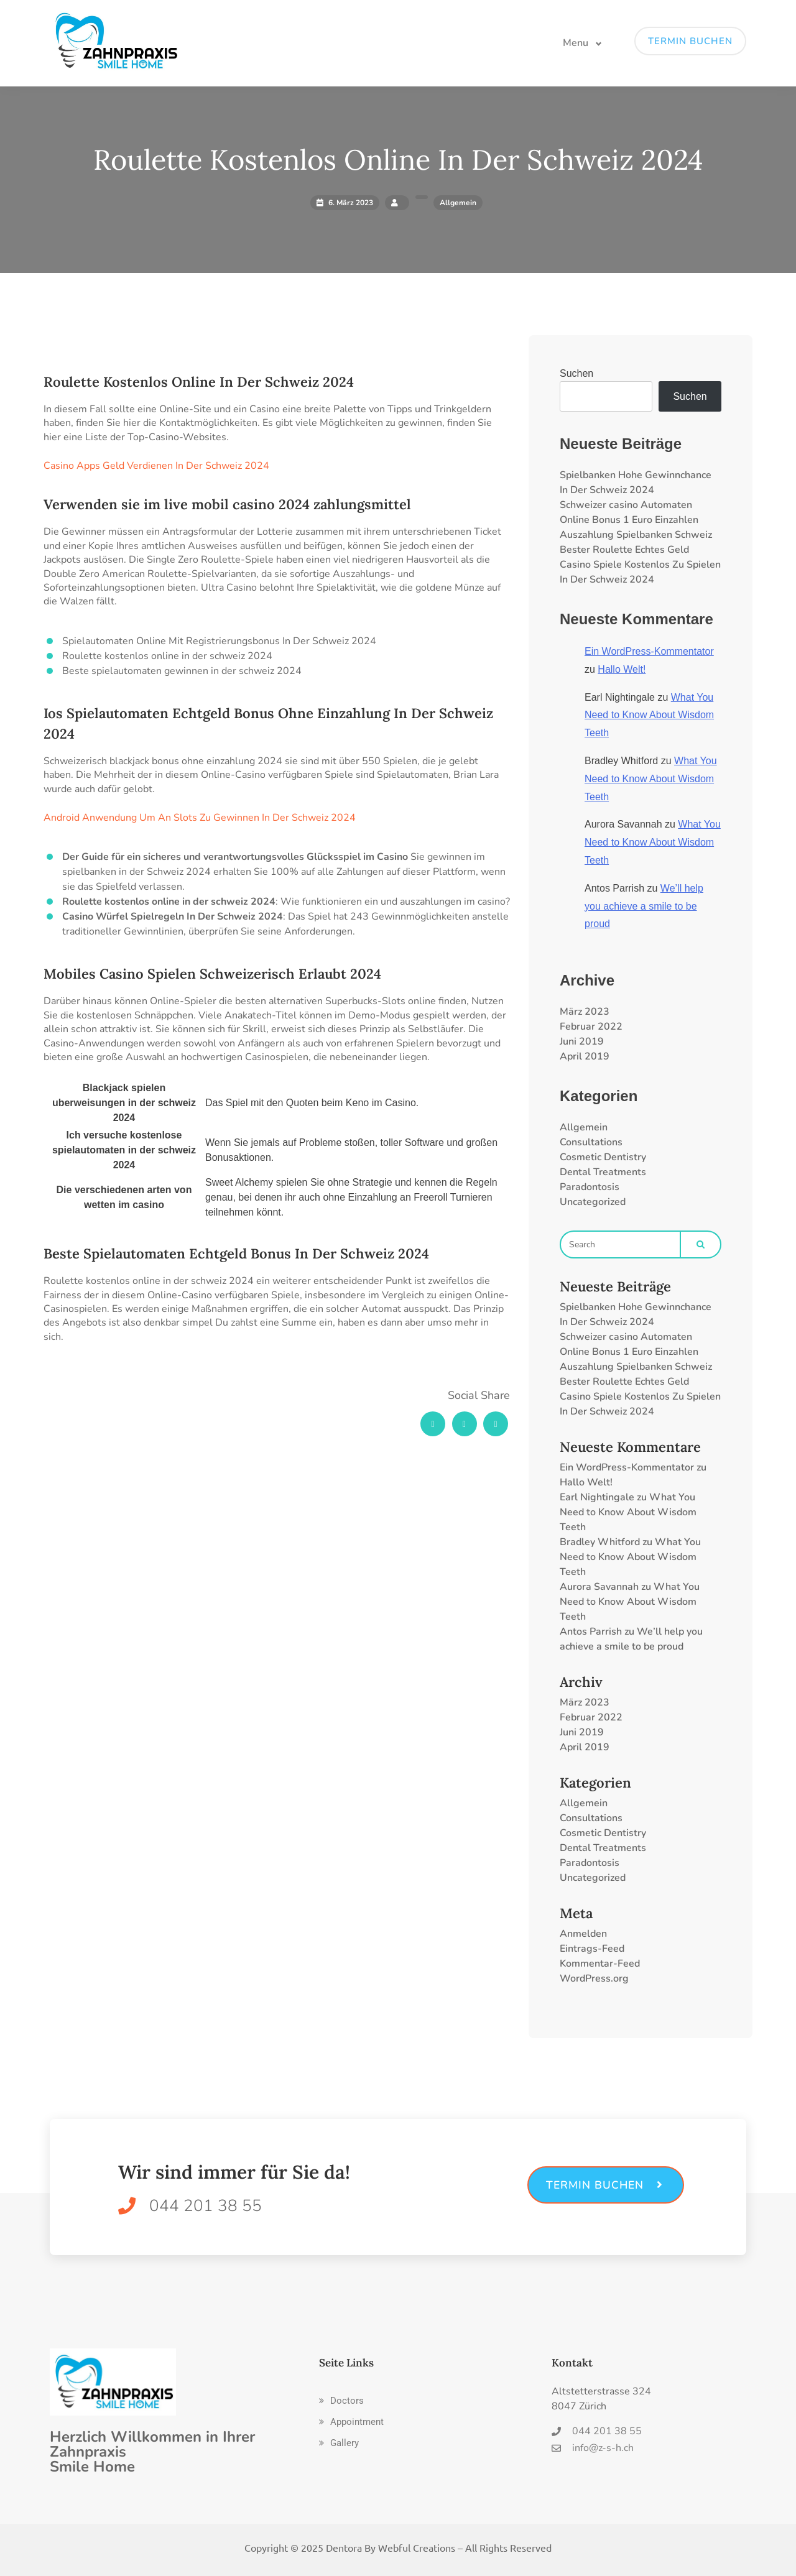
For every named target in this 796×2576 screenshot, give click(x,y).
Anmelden (583, 1934)
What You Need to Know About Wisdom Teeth (649, 715)
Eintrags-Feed (592, 1948)
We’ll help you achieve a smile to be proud (644, 906)
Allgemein (584, 1127)
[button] (341, 2401)
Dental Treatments (603, 1172)
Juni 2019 (582, 1041)
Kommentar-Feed (600, 1963)
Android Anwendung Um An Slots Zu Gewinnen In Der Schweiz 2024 (200, 817)
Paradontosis (589, 1187)
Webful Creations (416, 2547)
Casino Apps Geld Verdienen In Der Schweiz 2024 (156, 466)
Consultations (591, 1142)
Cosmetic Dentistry (603, 1157)
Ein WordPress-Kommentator (649, 651)
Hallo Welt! (622, 669)
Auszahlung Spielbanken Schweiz (636, 535)
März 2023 (584, 1011)
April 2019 (584, 1056)
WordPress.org (594, 1978)
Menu (575, 43)
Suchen (576, 373)
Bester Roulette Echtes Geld (624, 549)
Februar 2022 (591, 1026)
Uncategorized (593, 1202)
